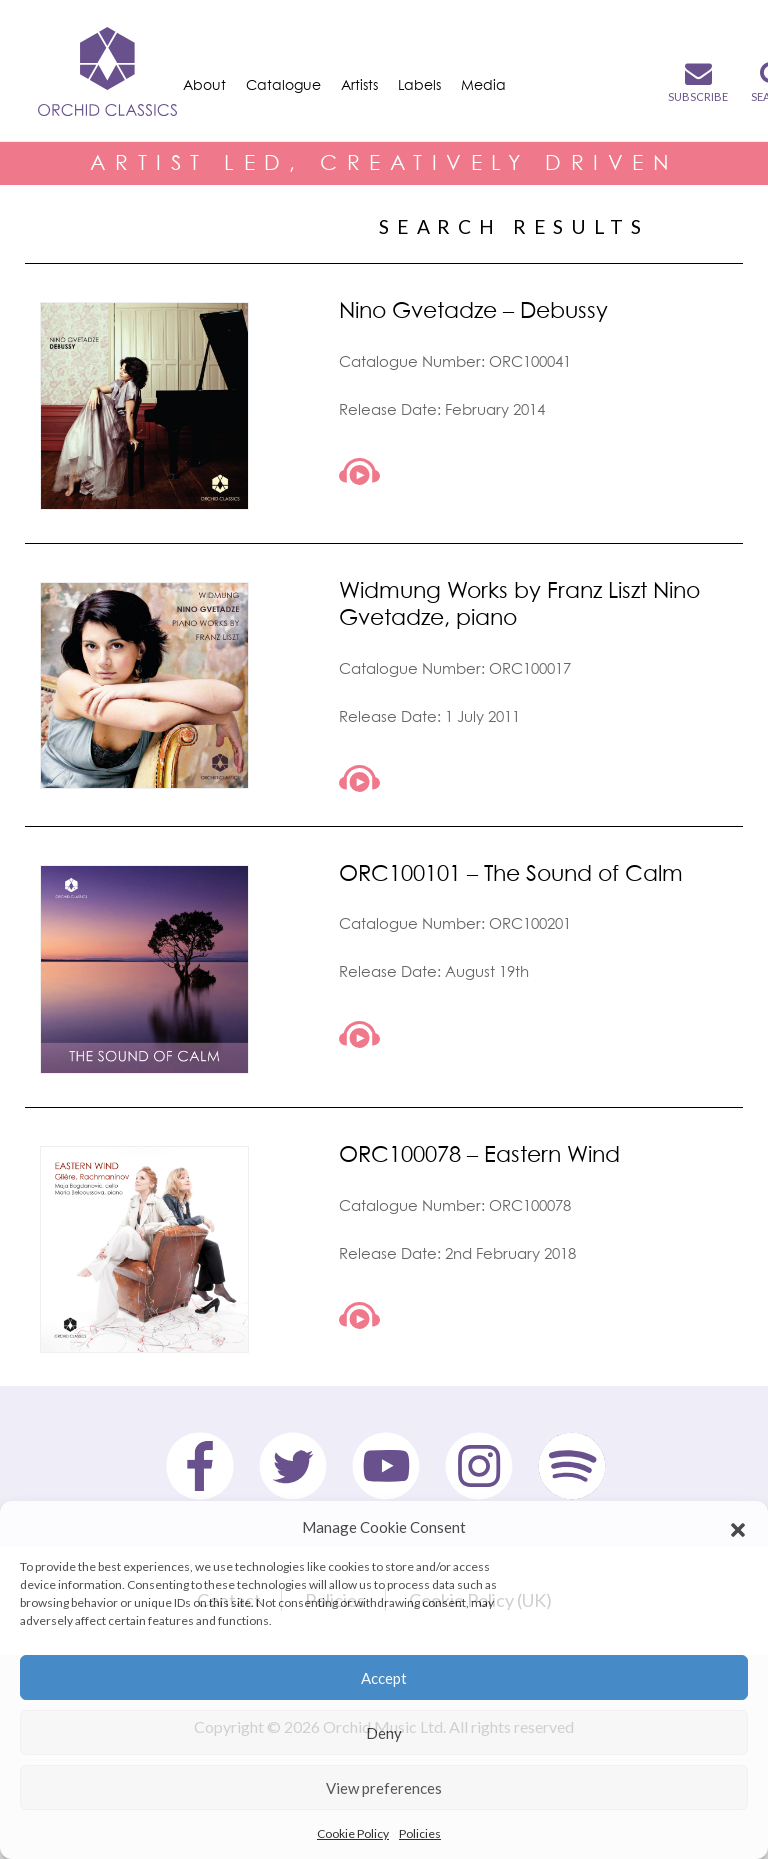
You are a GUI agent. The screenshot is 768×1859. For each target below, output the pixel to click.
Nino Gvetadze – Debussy (473, 309)
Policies (420, 1833)
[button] (738, 1527)
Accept (384, 1678)
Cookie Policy (353, 1833)
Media (483, 84)
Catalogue (283, 84)
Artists (359, 84)
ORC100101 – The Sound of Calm (511, 872)
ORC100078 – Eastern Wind (479, 1153)
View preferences (384, 1788)
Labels (419, 84)
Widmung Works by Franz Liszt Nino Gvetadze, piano (519, 603)
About (204, 84)
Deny (384, 1733)
